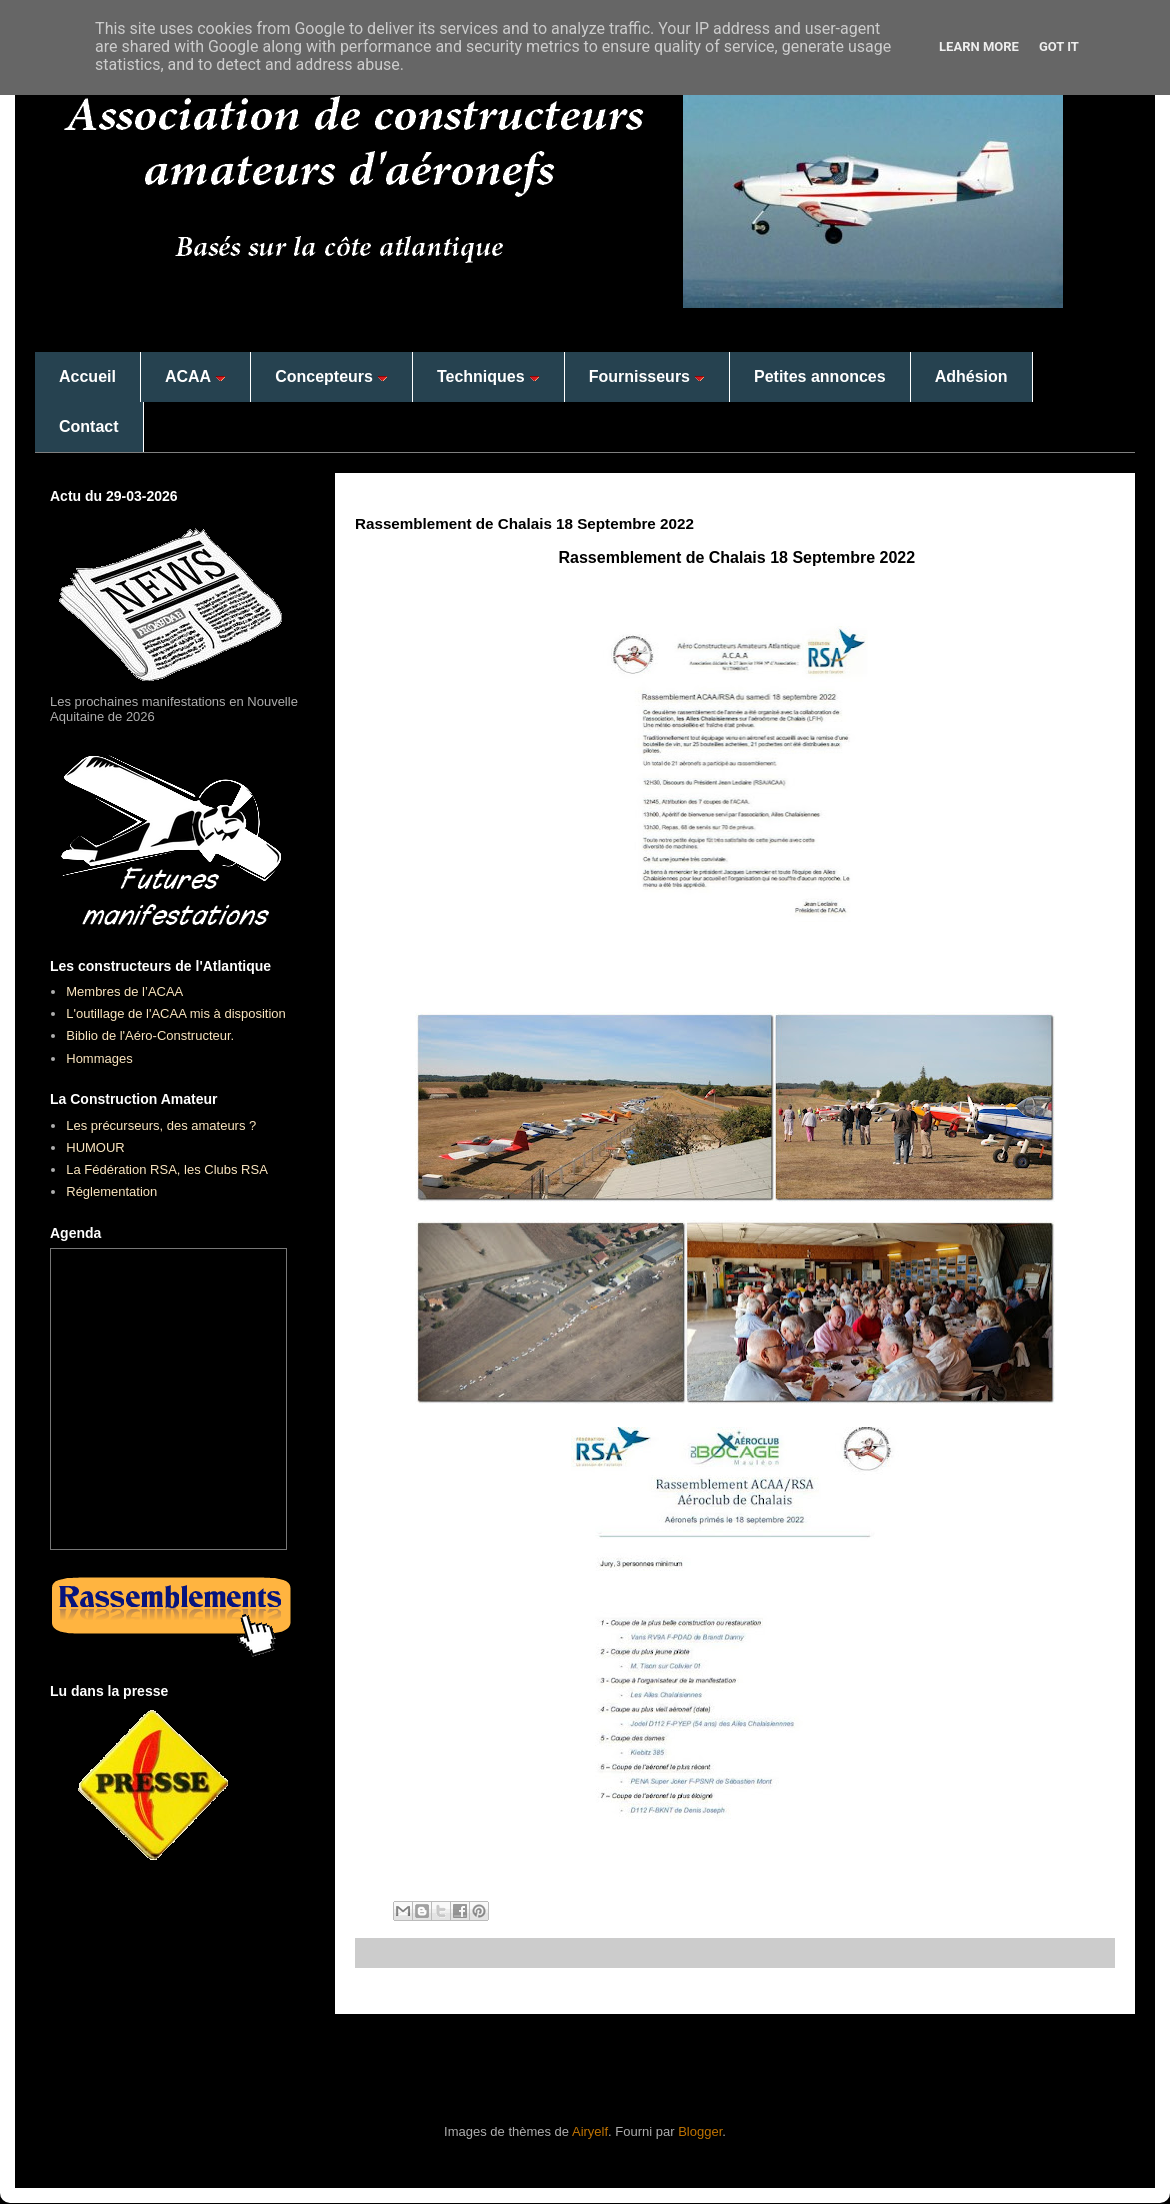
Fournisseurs (647, 376)
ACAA (195, 376)
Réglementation (111, 1191)
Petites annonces (820, 376)
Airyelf (590, 2131)
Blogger (700, 2131)
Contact (89, 426)
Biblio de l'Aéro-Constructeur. (150, 1035)
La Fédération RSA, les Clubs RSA (167, 1169)
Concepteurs (331, 376)
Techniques (488, 376)
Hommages (99, 1058)
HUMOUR (95, 1147)
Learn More (979, 46)
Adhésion (971, 376)
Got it (1059, 46)
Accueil (87, 376)
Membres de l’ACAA (124, 991)
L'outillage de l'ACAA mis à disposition (176, 1013)
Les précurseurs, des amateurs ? (161, 1125)
